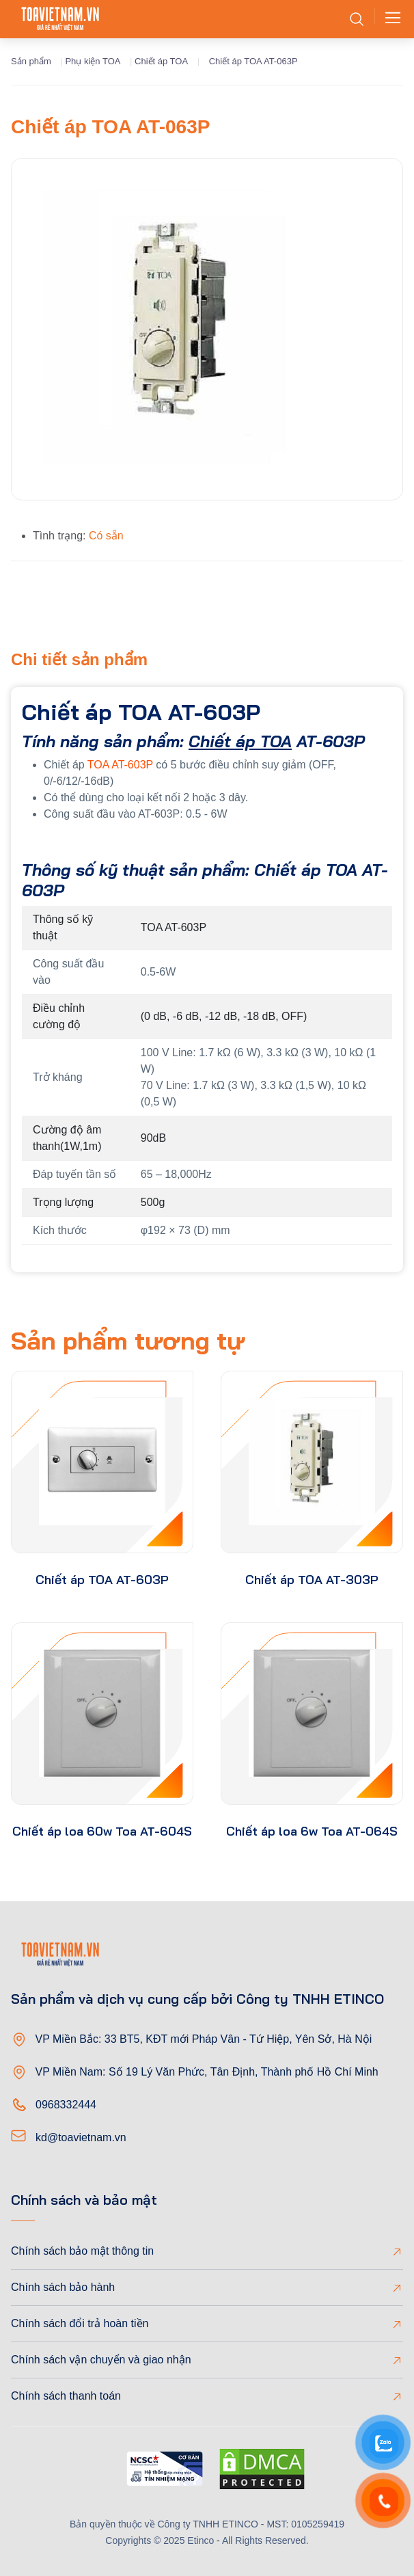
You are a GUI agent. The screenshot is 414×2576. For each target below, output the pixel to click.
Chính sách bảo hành (63, 2287)
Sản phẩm (31, 61)
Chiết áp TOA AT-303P (311, 1579)
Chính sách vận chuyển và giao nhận (101, 2359)
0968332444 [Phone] (66, 2104)
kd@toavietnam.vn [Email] (81, 2137)
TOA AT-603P (120, 764)
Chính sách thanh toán (66, 2396)
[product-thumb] (102, 1462)
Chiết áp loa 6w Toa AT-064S (312, 1831)
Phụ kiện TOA (92, 61)
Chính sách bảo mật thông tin (82, 2251)
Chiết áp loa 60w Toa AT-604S (102, 1831)
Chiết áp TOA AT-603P (102, 1579)
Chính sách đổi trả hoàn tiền (79, 2323)
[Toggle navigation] (388, 19)
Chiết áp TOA (161, 61)
